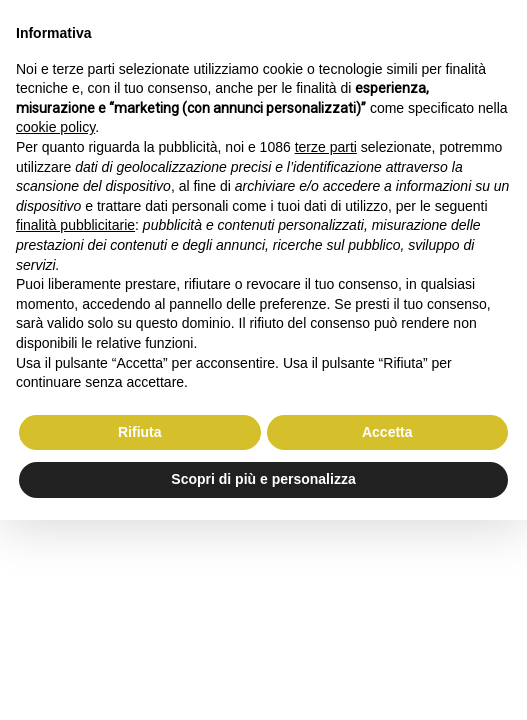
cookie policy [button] (55, 127)
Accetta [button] (387, 432)
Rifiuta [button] (140, 432)
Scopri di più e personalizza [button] (263, 479)
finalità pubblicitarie (75, 225)
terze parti (326, 147)
